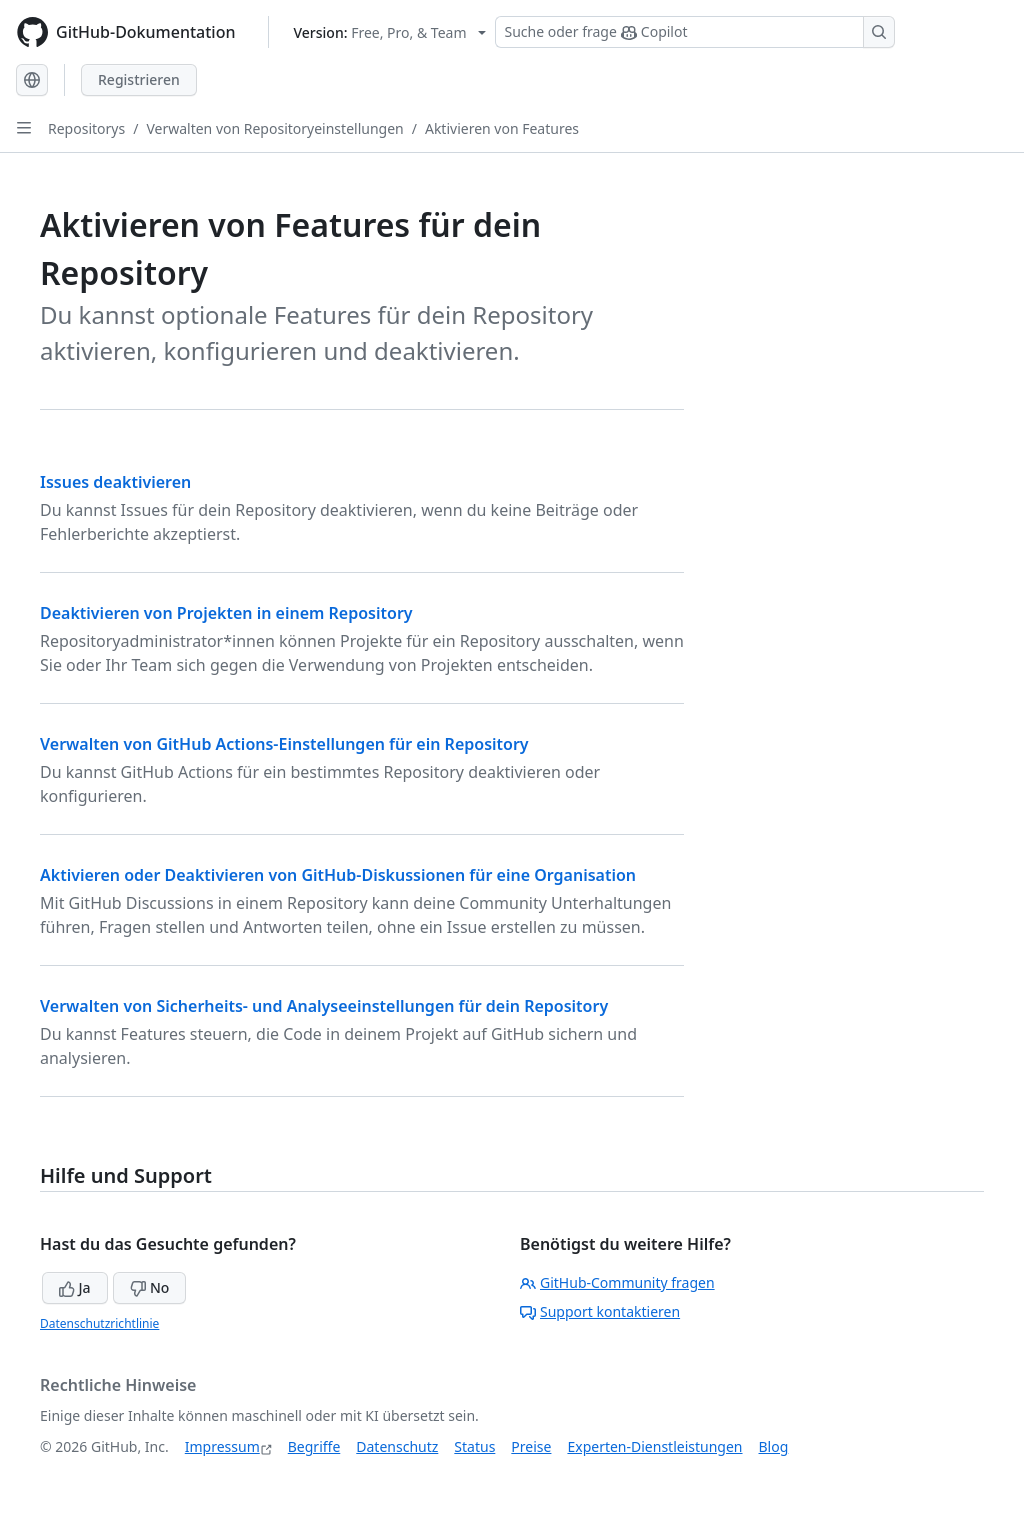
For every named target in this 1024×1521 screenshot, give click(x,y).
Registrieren (139, 79)
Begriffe (314, 1446)
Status (474, 1446)
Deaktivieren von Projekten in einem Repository (226, 613)
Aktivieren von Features (502, 128)
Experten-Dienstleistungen (654, 1446)
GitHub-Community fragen (617, 1282)
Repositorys (86, 128)
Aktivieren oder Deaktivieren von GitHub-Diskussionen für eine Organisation (338, 875)
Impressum (222, 1446)
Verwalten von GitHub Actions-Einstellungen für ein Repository (284, 744)
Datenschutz (397, 1446)
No (149, 1287)
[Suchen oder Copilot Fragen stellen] (695, 32)
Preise (531, 1446)
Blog (774, 1446)
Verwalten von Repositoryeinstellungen (274, 128)
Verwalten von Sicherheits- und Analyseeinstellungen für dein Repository (324, 1006)
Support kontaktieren (600, 1311)
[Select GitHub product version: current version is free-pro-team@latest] (390, 32)
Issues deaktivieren (115, 482)
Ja (75, 1287)
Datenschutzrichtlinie (99, 1323)
